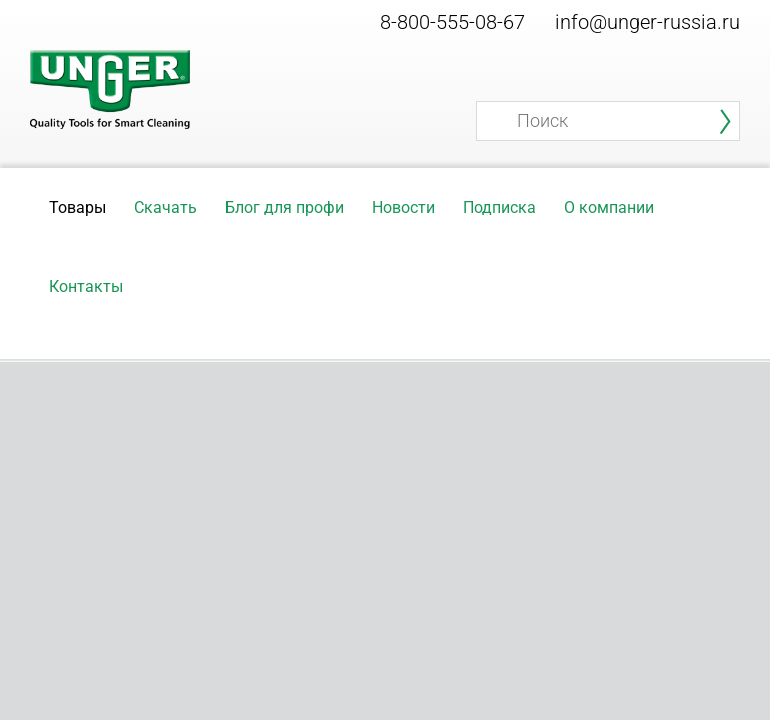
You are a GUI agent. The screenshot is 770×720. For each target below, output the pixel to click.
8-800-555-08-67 (452, 22)
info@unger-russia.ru (647, 22)
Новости (403, 207)
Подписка (499, 207)
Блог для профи (284, 207)
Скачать (165, 207)
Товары (77, 207)
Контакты (86, 286)
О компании (609, 207)
